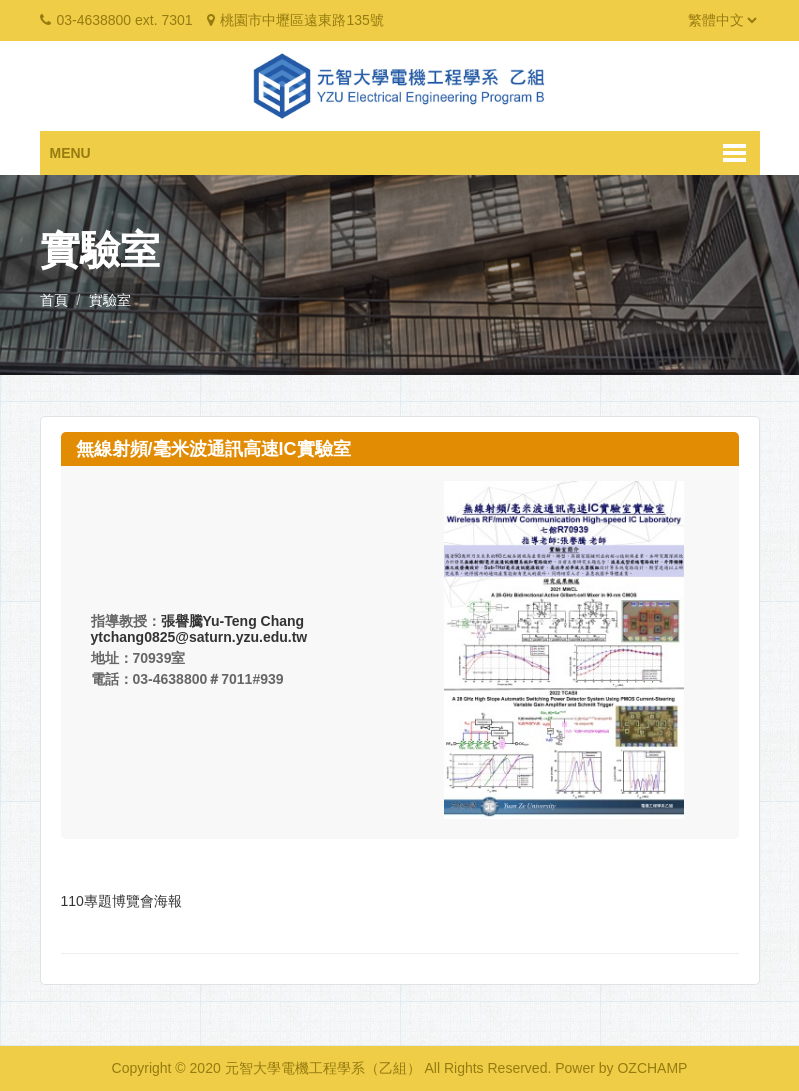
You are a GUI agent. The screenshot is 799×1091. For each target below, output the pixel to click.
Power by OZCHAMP (621, 1068)
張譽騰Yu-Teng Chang (233, 621)
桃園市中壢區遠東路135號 (301, 20)
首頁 (54, 300)
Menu (70, 153)
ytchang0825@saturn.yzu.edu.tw (199, 637)
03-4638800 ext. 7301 (124, 20)
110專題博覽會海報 (121, 901)
